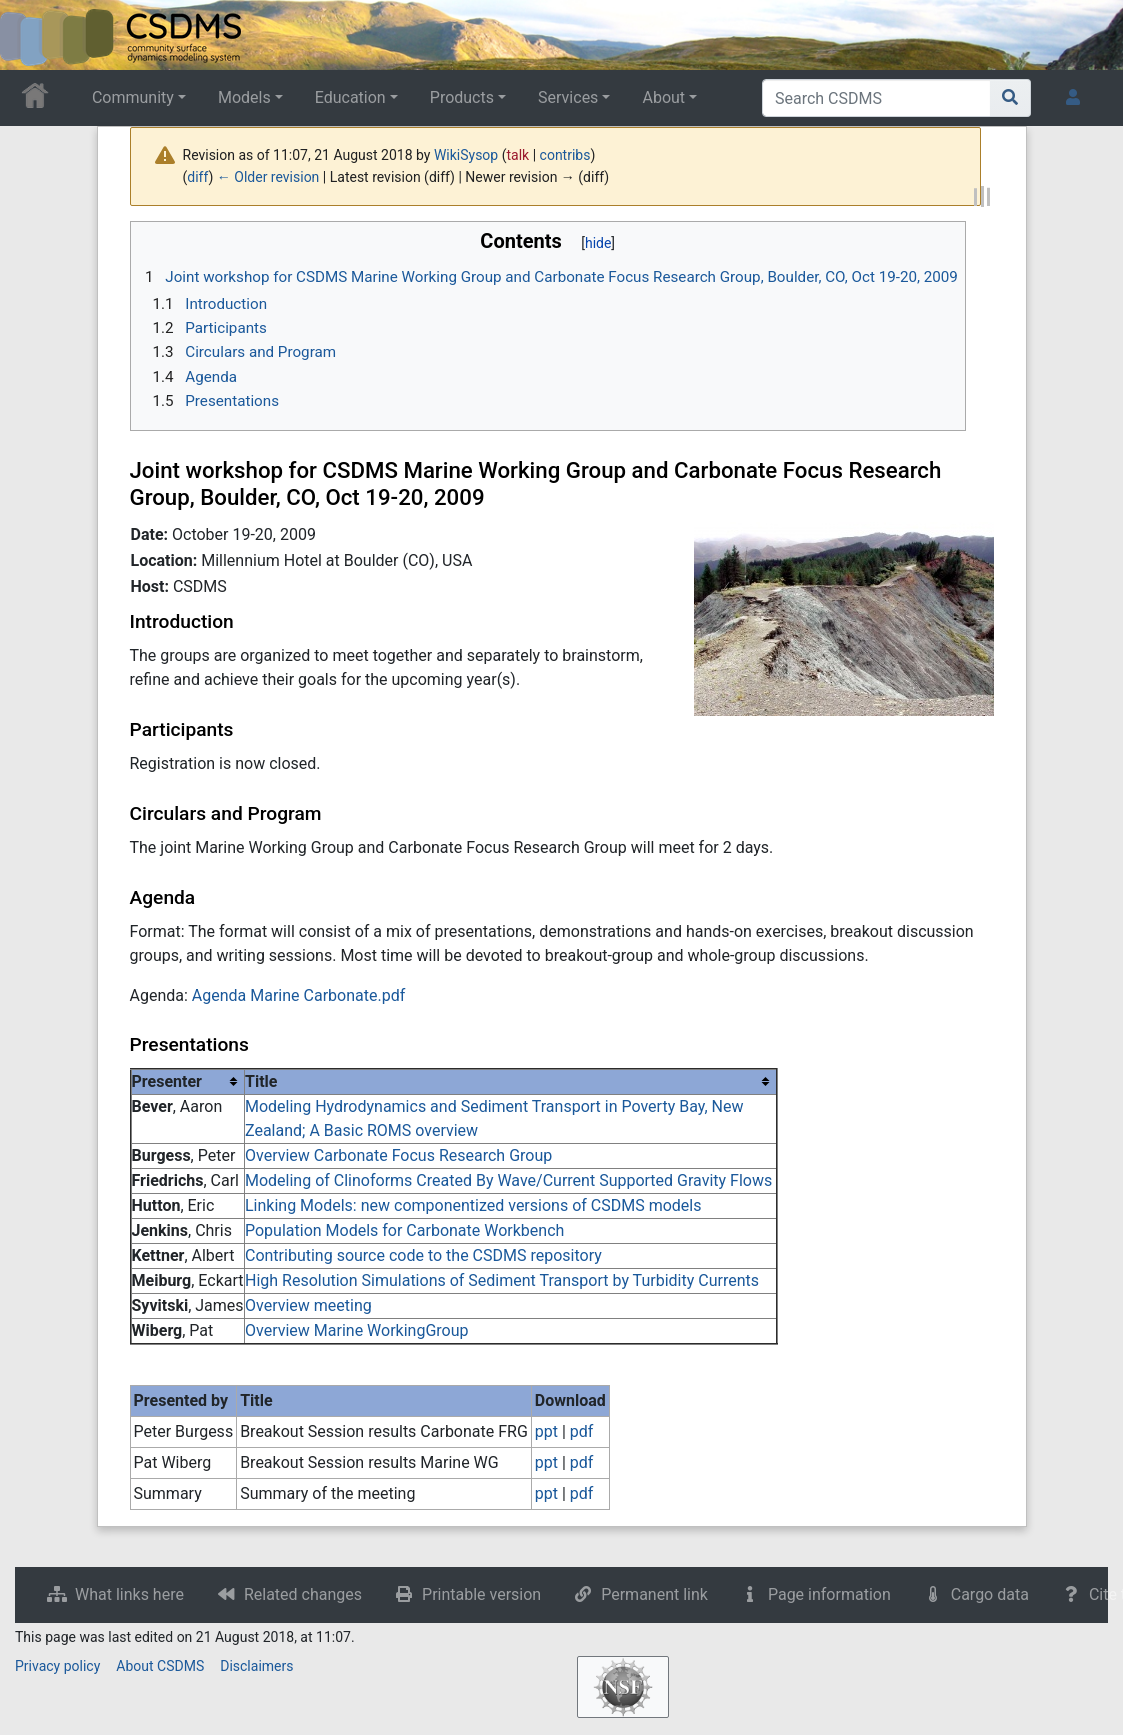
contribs (565, 155)
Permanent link (654, 1594)
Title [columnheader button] (261, 1081)
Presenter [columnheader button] (167, 1081)
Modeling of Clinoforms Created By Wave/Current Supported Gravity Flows (508, 1180)
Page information (829, 1594)
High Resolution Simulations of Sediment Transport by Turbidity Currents (502, 1280)
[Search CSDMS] (876, 98)
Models (244, 97)
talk (518, 155)
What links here (129, 1594)
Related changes (303, 1594)
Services (568, 97)
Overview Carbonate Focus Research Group (398, 1155)
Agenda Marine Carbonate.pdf (298, 995)
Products (462, 97)
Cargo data (990, 1594)
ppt (546, 1431)
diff (197, 177)
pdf (582, 1431)
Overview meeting (308, 1305)
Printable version (481, 1594)
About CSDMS (160, 1666)
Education (350, 97)
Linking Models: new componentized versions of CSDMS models (473, 1205)
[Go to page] (1010, 98)
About (663, 97)
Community (133, 97)
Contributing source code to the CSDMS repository (423, 1255)
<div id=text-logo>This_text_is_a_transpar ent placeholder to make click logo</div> (32, 35)
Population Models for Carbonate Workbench (404, 1230)
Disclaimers (256, 1666)
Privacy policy (57, 1666)
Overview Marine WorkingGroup (357, 1330)
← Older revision (268, 177)
